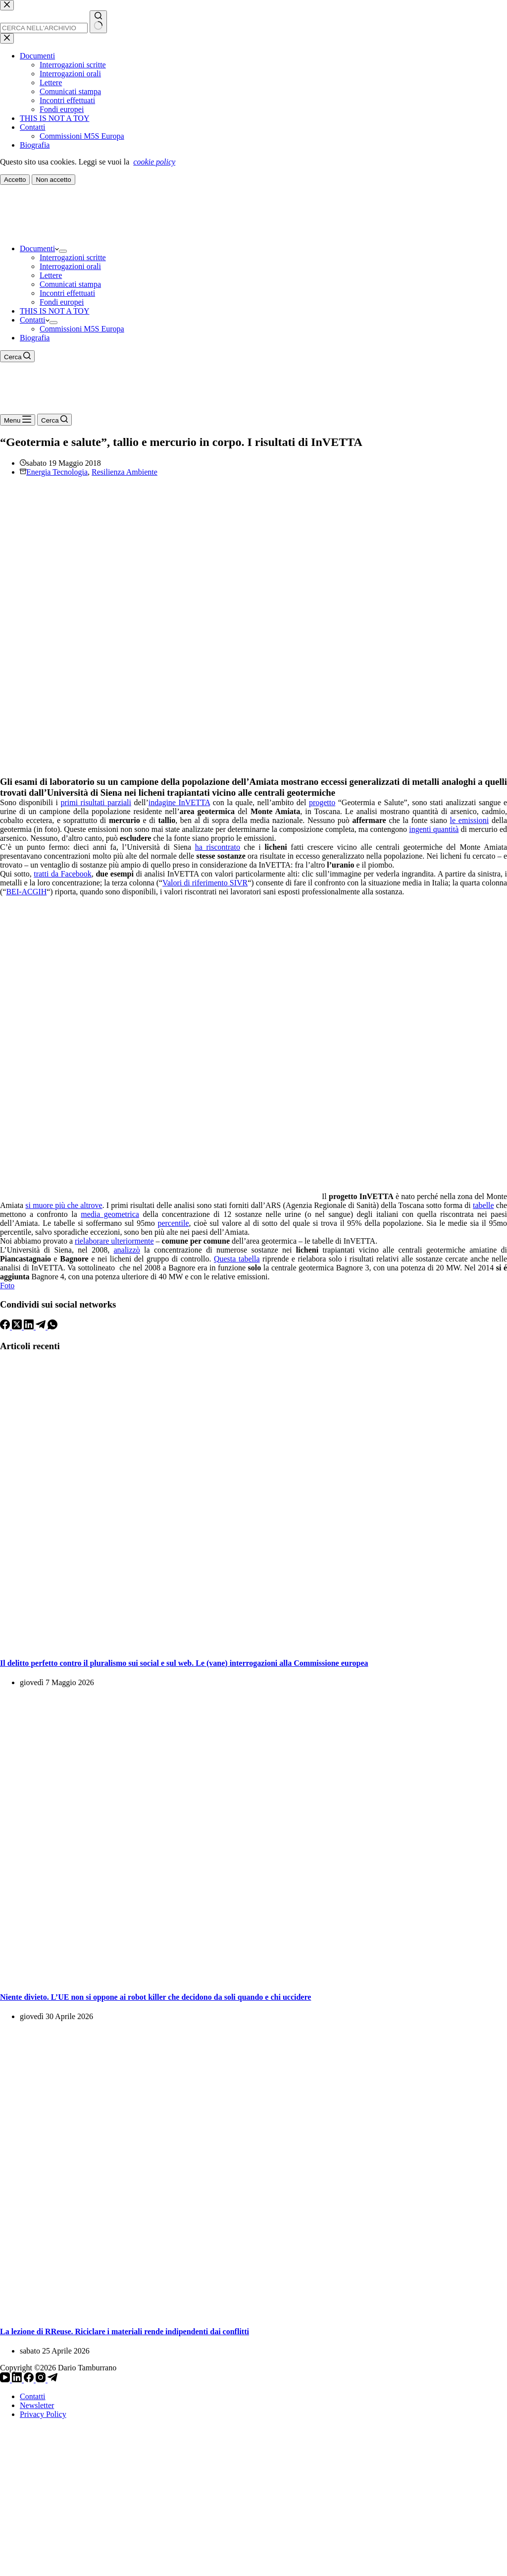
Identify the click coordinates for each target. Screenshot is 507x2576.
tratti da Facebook (63, 874)
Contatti (35, 320)
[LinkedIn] (30, 1326)
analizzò (126, 1250)
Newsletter (37, 2405)
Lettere (51, 275)
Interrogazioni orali (70, 266)
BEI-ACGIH (26, 891)
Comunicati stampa (70, 284)
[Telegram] (42, 1326)
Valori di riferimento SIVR (205, 882)
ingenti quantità (433, 829)
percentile (173, 1223)
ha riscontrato (217, 847)
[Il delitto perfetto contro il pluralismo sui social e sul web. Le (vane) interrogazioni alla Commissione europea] (253, 1643)
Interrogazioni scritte (73, 257)
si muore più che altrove (63, 1205)
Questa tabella (237, 1259)
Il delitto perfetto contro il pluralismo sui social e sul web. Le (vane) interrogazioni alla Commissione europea (184, 1663)
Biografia (35, 337)
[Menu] (17, 420)
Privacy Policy (43, 2414)
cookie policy (154, 162)
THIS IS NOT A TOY (54, 311)
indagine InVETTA (179, 802)
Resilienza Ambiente (124, 472)
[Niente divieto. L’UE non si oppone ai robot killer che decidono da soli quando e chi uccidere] (253, 1977)
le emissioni (469, 820)
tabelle (483, 1205)
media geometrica (110, 1214)
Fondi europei (62, 302)
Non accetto (53, 179)
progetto (322, 802)
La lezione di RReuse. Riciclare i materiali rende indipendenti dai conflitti (124, 2331)
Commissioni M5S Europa (82, 329)
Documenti (39, 248)
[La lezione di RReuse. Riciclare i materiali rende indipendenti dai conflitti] (253, 2311)
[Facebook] (6, 1326)
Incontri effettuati (67, 293)
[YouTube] (6, 2379)
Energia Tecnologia (57, 472)
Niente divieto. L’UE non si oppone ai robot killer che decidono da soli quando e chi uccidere (155, 1997)
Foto (7, 1285)
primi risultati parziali (95, 802)
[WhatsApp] (52, 1326)
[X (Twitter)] (18, 1326)
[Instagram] (42, 2379)
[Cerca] (17, 356)
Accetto (15, 179)
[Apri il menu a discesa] (63, 251)
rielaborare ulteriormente (114, 1241)
